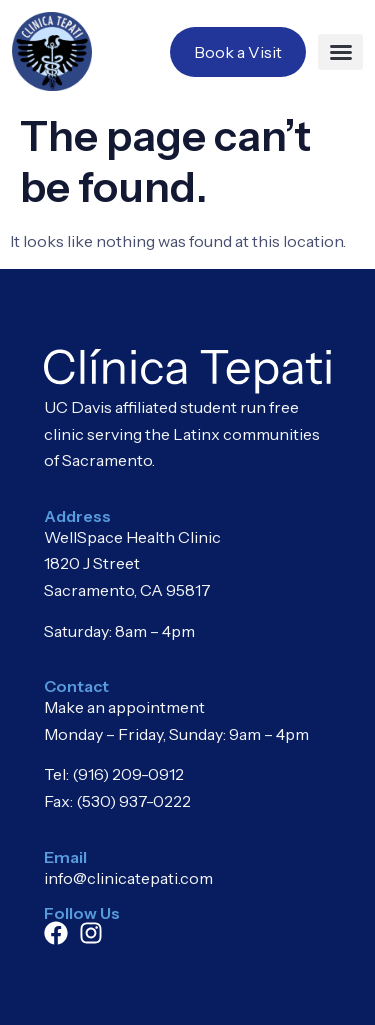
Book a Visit (238, 52)
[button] (340, 52)
